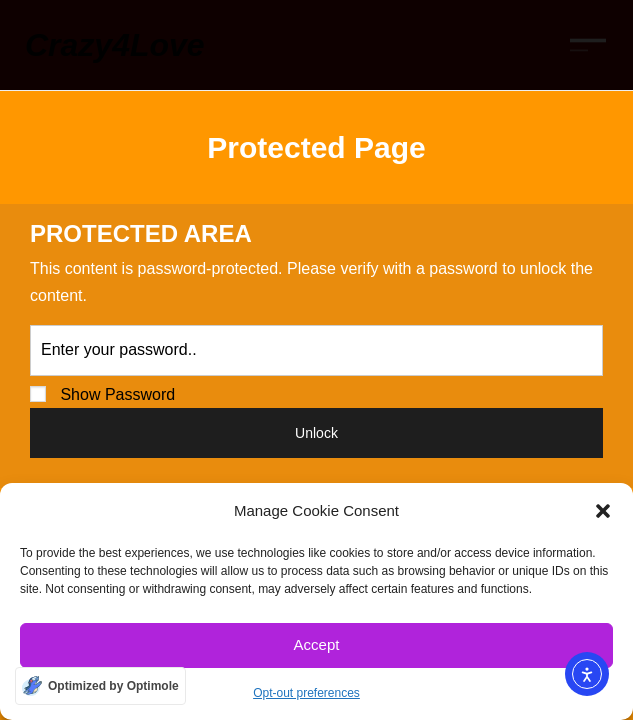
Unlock (316, 433)
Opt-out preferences (306, 693)
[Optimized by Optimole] (100, 686)
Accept (317, 644)
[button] (603, 511)
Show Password (102, 394)
